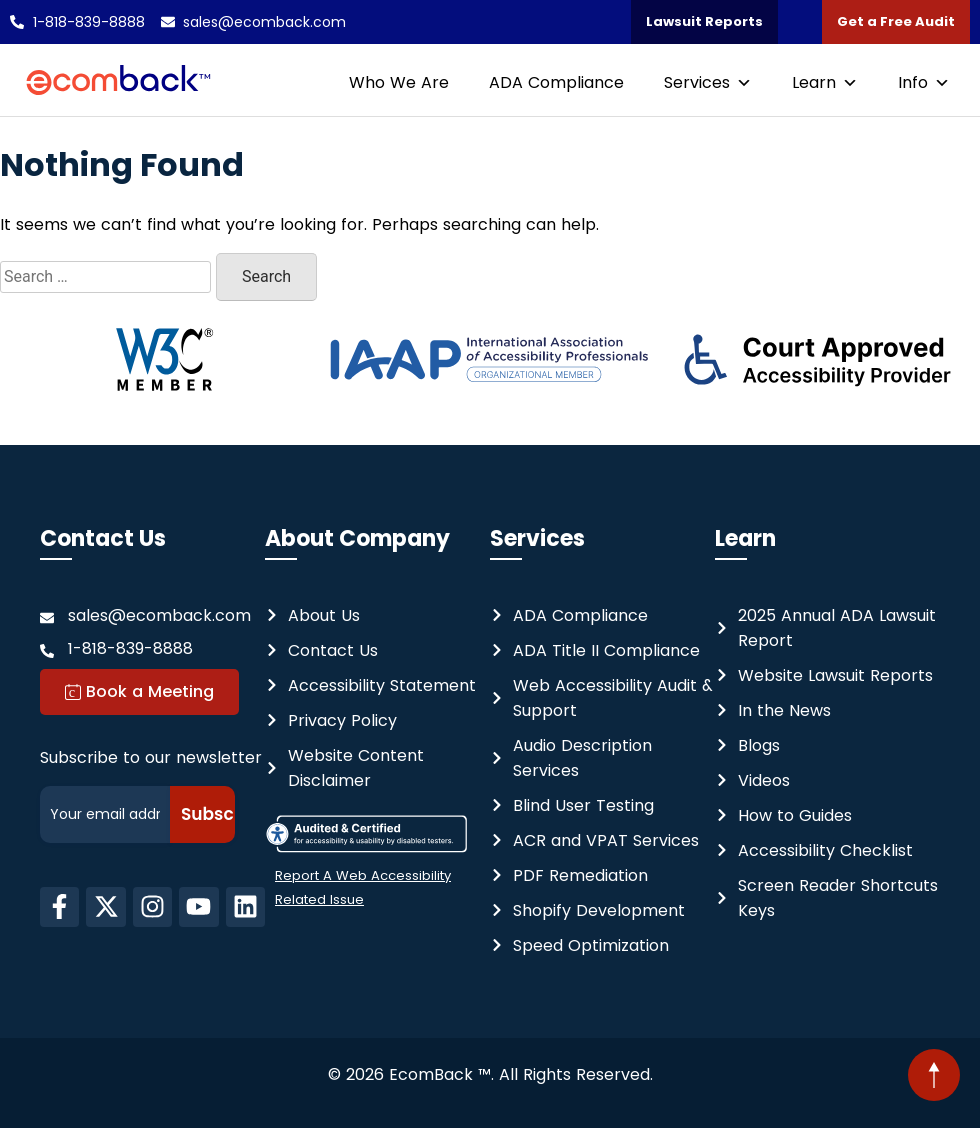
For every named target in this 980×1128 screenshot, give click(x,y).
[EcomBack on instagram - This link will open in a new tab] (152, 907)
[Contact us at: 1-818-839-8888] (152, 648)
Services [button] (708, 82)
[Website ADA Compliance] (569, 615)
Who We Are (399, 82)
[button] (934, 1075)
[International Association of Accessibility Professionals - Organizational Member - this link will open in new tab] (490, 360)
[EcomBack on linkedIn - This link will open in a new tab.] (245, 907)
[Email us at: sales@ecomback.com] (254, 22)
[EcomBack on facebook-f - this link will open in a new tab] (59, 907)
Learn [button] (825, 82)
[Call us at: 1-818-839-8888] (77, 22)
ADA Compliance (556, 82)
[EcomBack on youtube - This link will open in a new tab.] (198, 907)
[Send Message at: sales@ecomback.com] (152, 615)
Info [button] (924, 82)
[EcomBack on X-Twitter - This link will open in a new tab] (105, 907)
